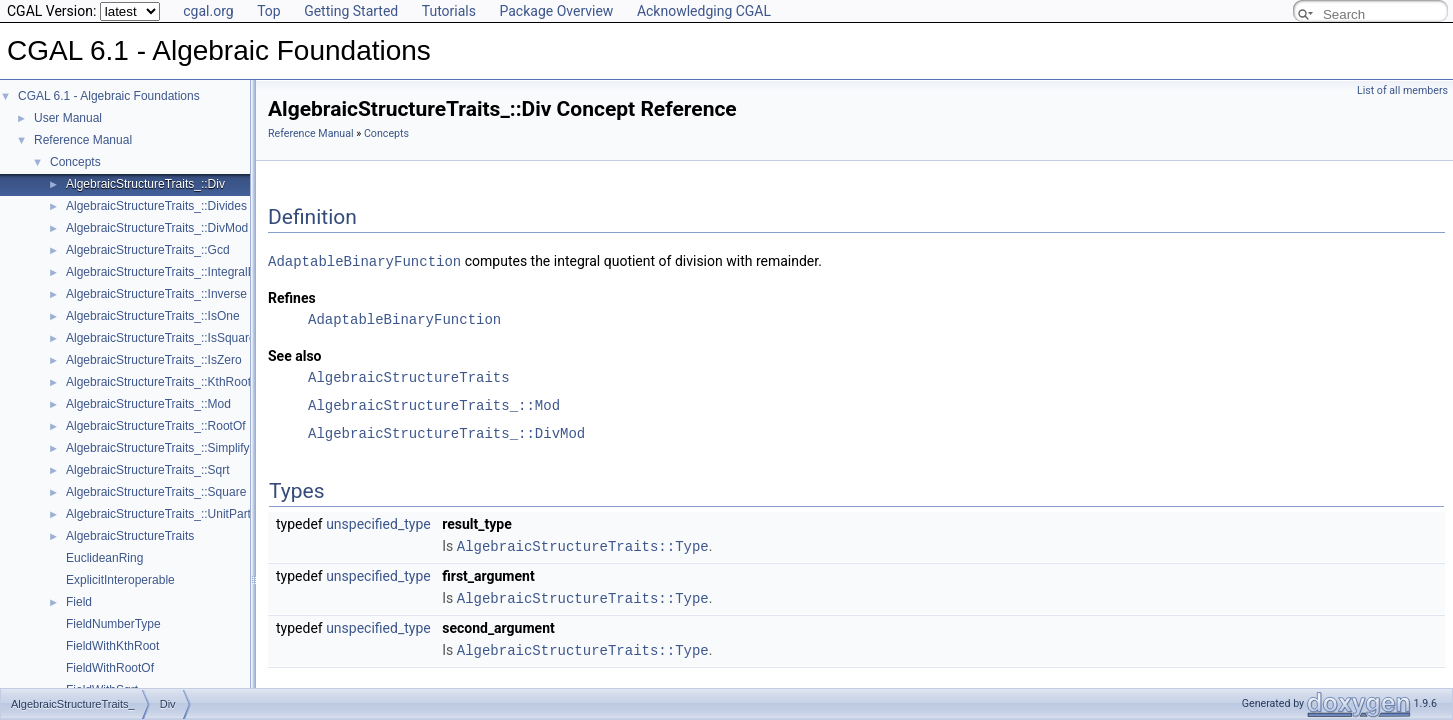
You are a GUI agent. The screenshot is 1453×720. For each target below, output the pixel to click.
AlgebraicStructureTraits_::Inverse (156, 294)
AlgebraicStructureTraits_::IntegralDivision (178, 272)
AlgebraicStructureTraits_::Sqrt (148, 470)
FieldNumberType (113, 624)
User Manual (68, 118)
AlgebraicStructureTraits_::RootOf (156, 426)
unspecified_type (378, 523)
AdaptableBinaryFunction (364, 260)
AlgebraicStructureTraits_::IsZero (154, 360)
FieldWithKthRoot (112, 646)
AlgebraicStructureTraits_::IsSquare (161, 338)
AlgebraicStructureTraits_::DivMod (157, 228)
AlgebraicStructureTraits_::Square (156, 492)
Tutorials (449, 11)
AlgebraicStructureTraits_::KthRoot (158, 382)
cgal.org (208, 11)
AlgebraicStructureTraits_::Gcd (148, 250)
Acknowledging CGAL (704, 11)
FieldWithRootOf (110, 668)
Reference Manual (83, 140)
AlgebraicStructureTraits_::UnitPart (158, 514)
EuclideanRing (104, 558)
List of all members (1402, 90)
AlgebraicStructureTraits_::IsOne (153, 316)
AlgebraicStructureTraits (130, 536)
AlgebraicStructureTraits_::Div (145, 184)
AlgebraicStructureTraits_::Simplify (158, 448)
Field (79, 602)
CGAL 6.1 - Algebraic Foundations (109, 96)
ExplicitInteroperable (120, 580)
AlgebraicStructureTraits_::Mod (148, 404)
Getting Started (351, 11)
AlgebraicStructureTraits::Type (583, 544)
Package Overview (556, 11)
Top (269, 11)
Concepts (75, 162)
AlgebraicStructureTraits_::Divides (156, 206)
